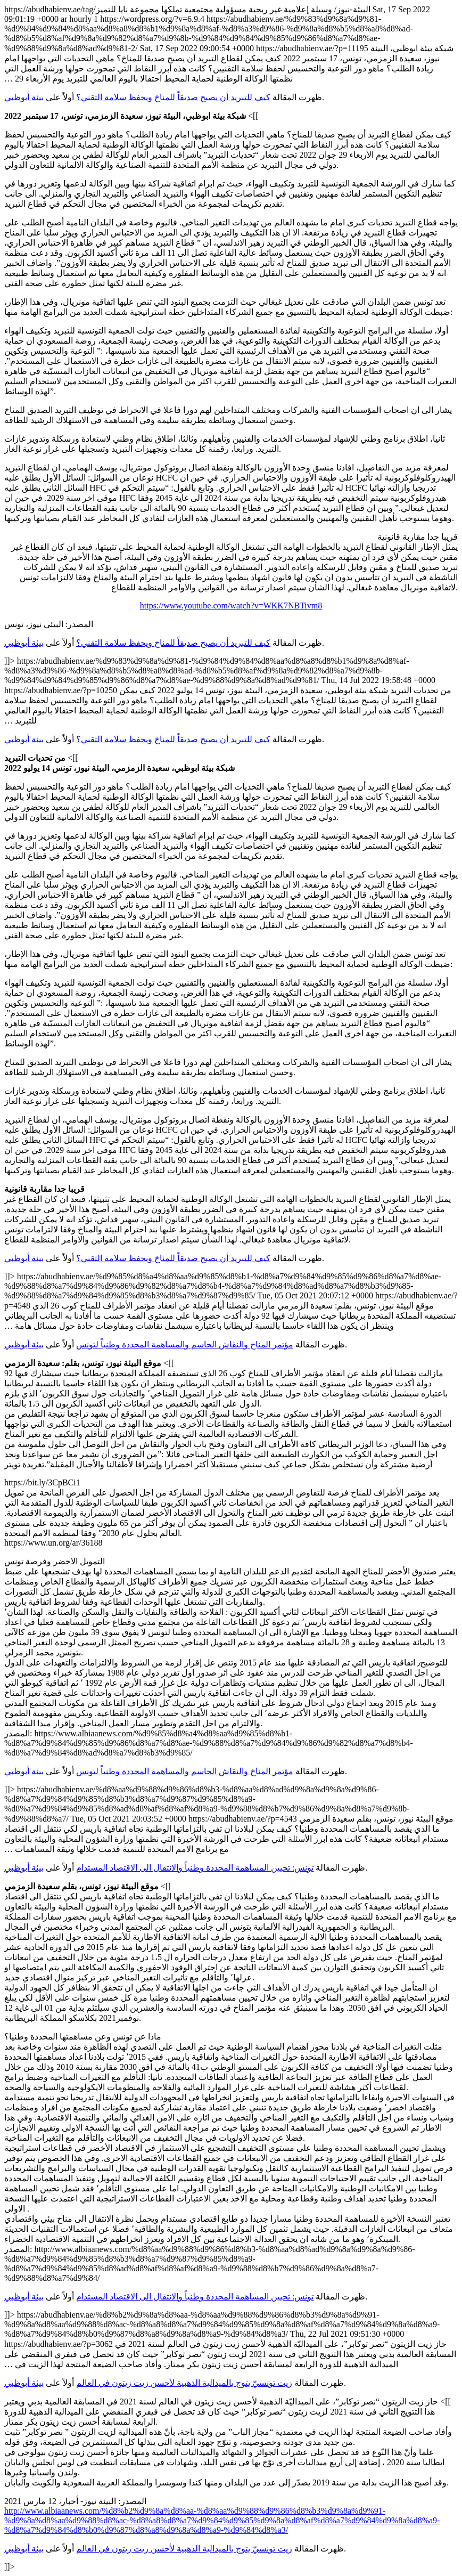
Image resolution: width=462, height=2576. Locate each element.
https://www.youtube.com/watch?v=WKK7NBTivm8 (231, 605)
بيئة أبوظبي (24, 97)
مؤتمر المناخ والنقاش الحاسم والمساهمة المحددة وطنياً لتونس (184, 1344)
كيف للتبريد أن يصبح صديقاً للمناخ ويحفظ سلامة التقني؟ (173, 97)
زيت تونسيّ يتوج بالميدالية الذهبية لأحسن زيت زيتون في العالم (184, 2382)
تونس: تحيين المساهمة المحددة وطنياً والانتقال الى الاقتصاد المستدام (195, 1867)
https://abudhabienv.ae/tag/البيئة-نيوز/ (231, 1288)
